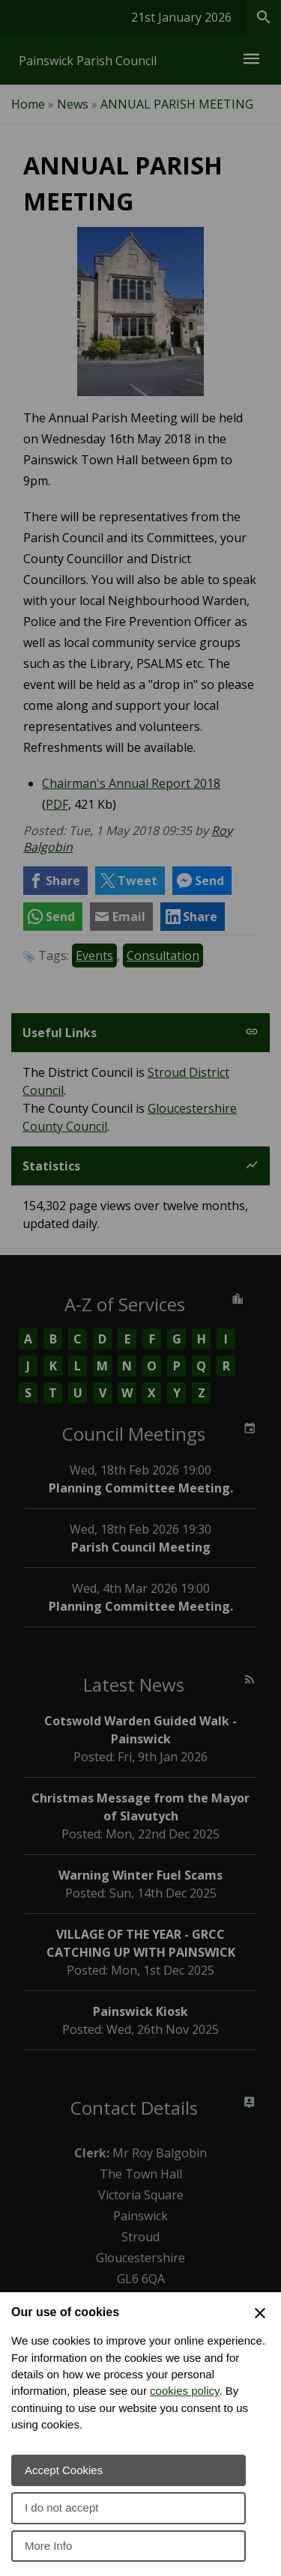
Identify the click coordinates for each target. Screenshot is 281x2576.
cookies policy (184, 2390)
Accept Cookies (64, 2470)
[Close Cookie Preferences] (260, 2313)
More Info (48, 2545)
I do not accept (61, 2507)
